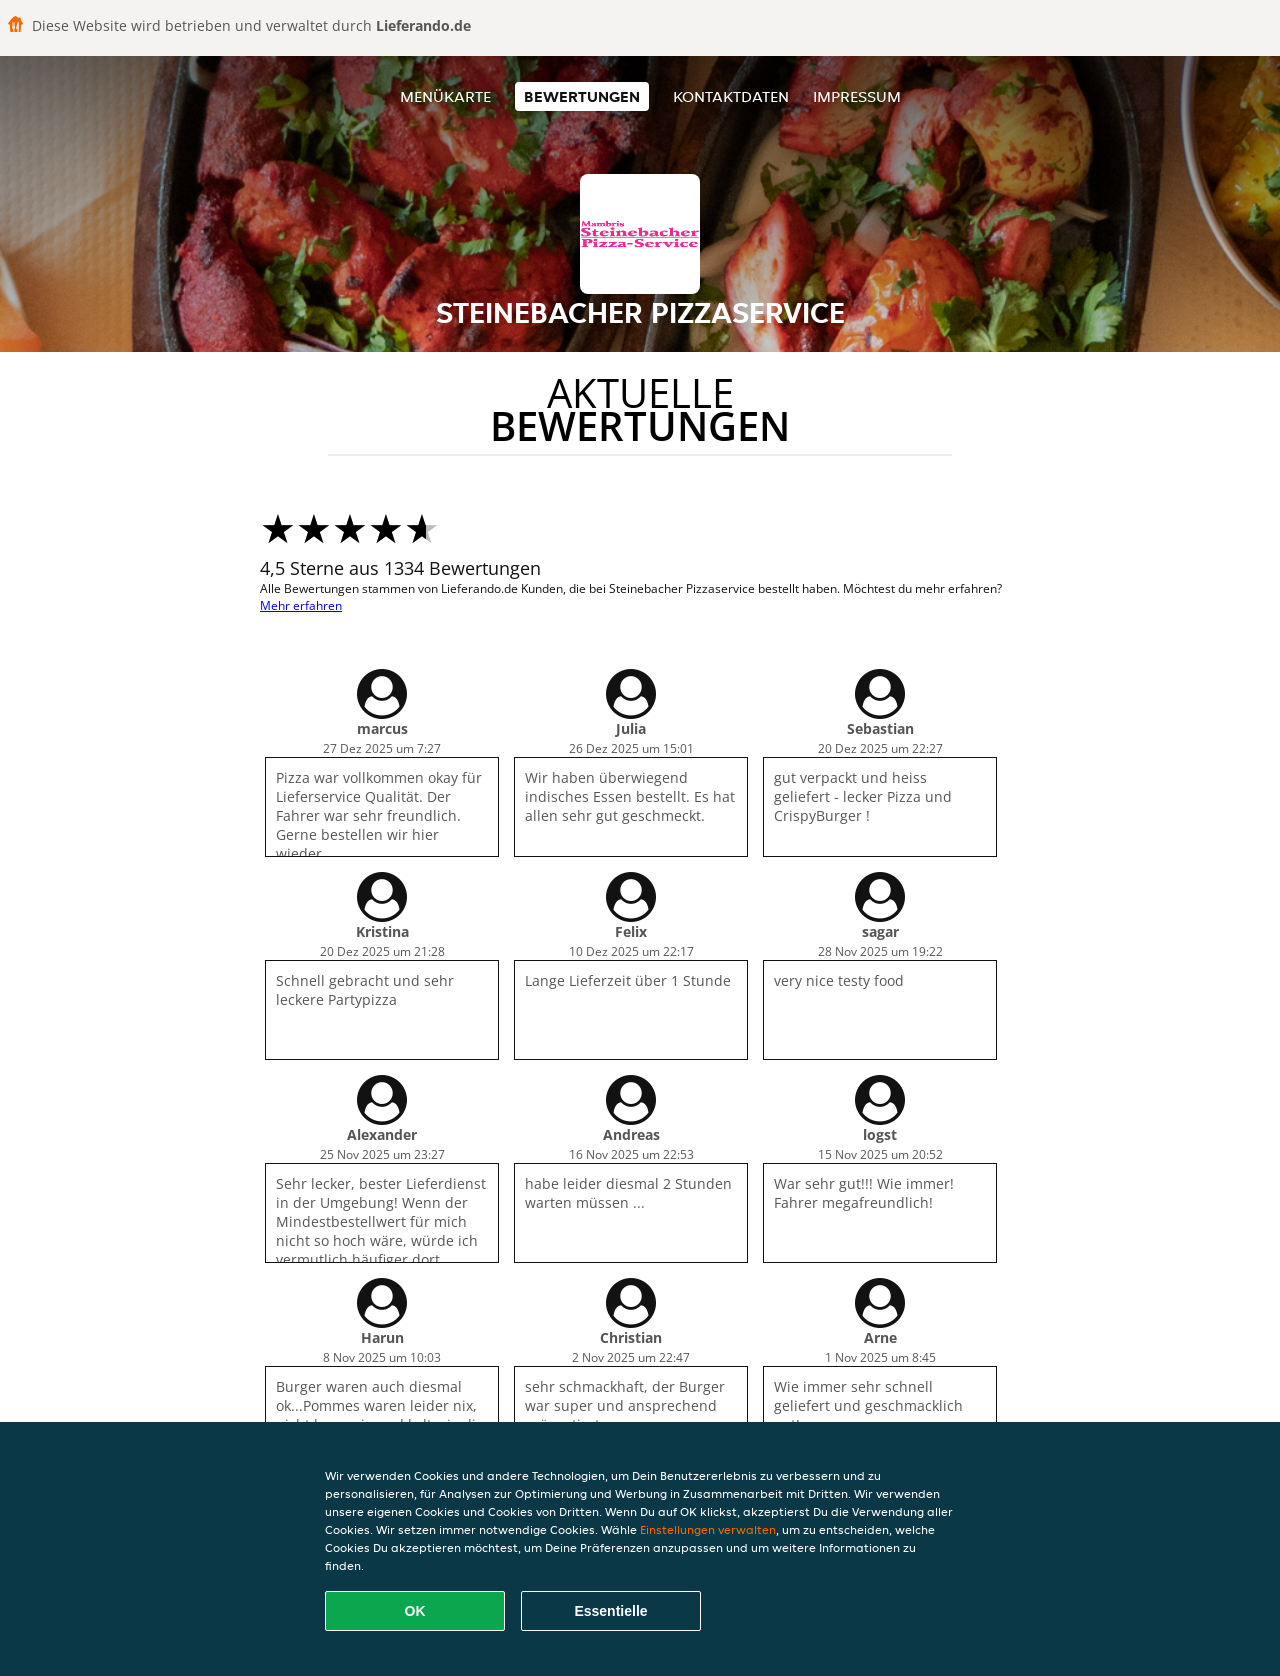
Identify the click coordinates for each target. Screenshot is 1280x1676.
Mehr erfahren (301, 605)
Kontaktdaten (731, 96)
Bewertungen (582, 96)
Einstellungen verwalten (708, 1529)
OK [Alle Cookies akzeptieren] (415, 1611)
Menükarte (445, 96)
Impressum (857, 96)
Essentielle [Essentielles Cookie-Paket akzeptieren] (610, 1611)
